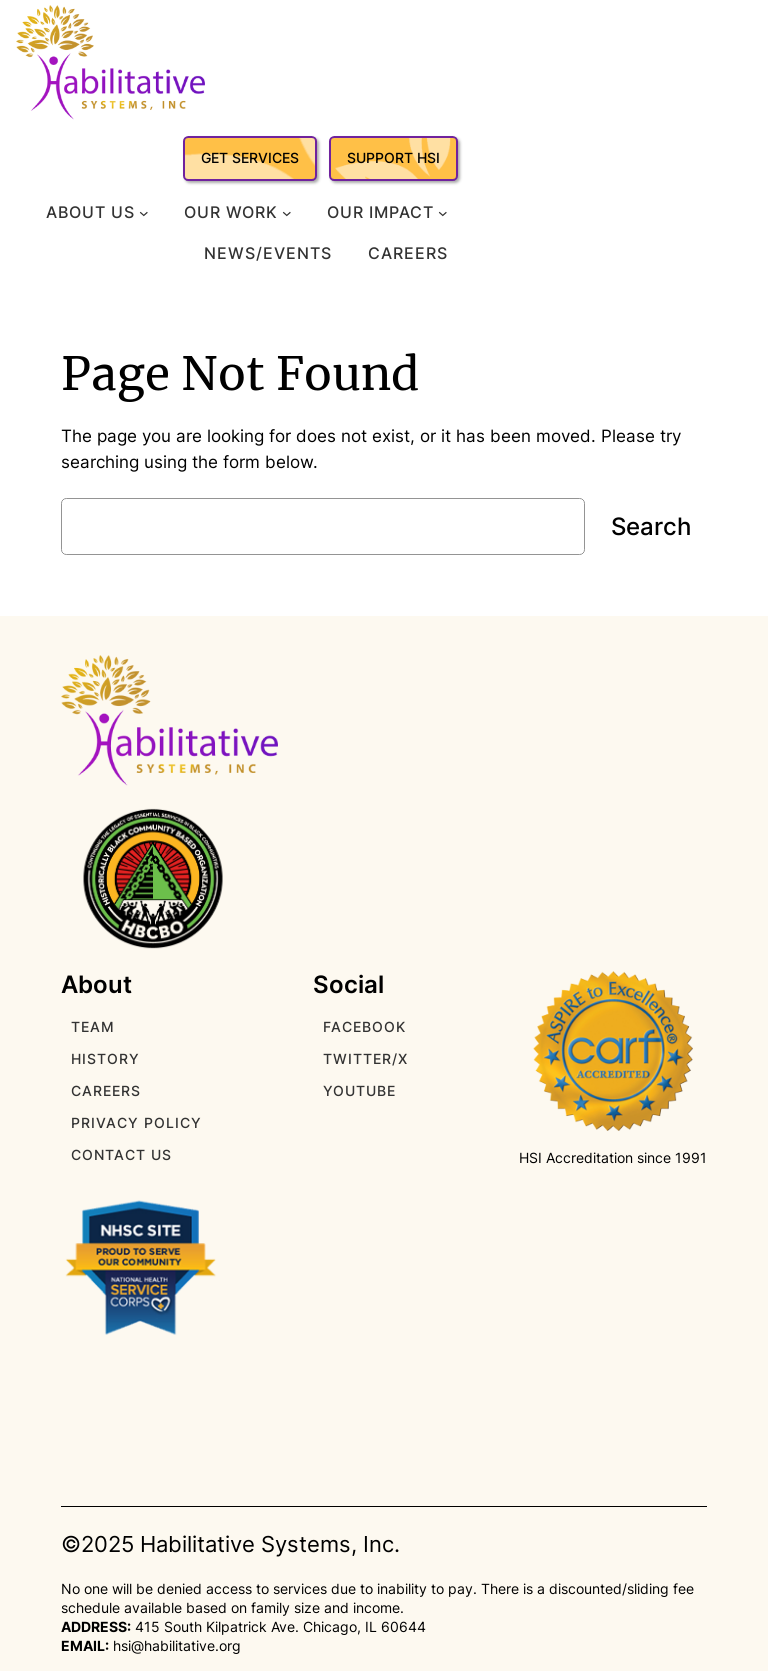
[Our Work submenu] (287, 213)
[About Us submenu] (144, 213)
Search (651, 526)
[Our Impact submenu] (443, 213)
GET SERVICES (250, 157)
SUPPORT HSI (393, 157)
